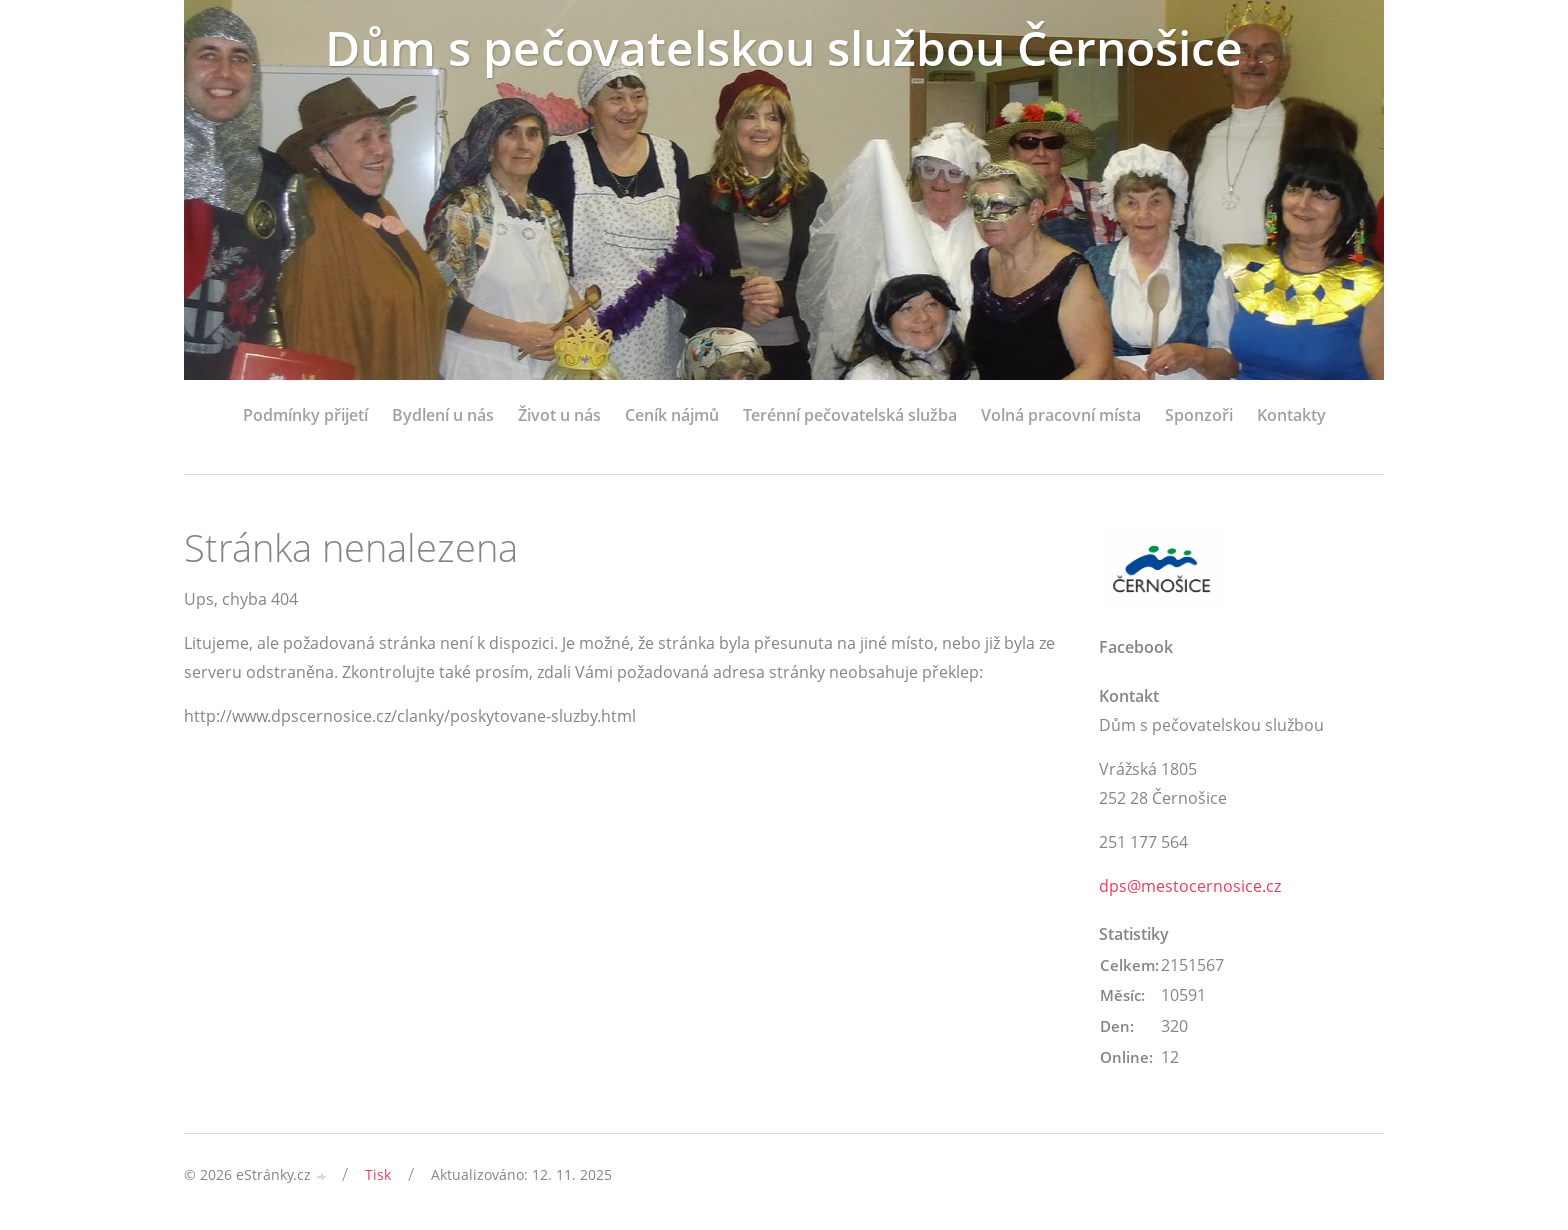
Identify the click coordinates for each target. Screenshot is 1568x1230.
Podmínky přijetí (305, 415)
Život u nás (559, 415)
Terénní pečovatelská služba (850, 415)
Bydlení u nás (443, 415)
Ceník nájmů (672, 415)
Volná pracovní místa (1061, 415)
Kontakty (1291, 415)
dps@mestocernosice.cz (1190, 886)
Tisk (378, 1174)
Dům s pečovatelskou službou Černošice (784, 47)
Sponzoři (1199, 415)
